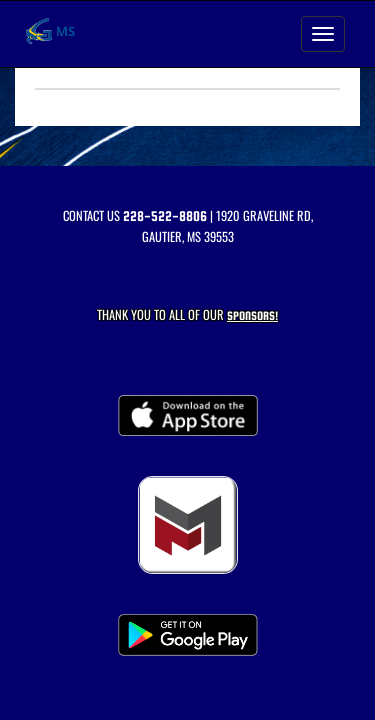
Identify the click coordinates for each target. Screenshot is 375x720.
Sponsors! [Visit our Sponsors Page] (252, 315)
